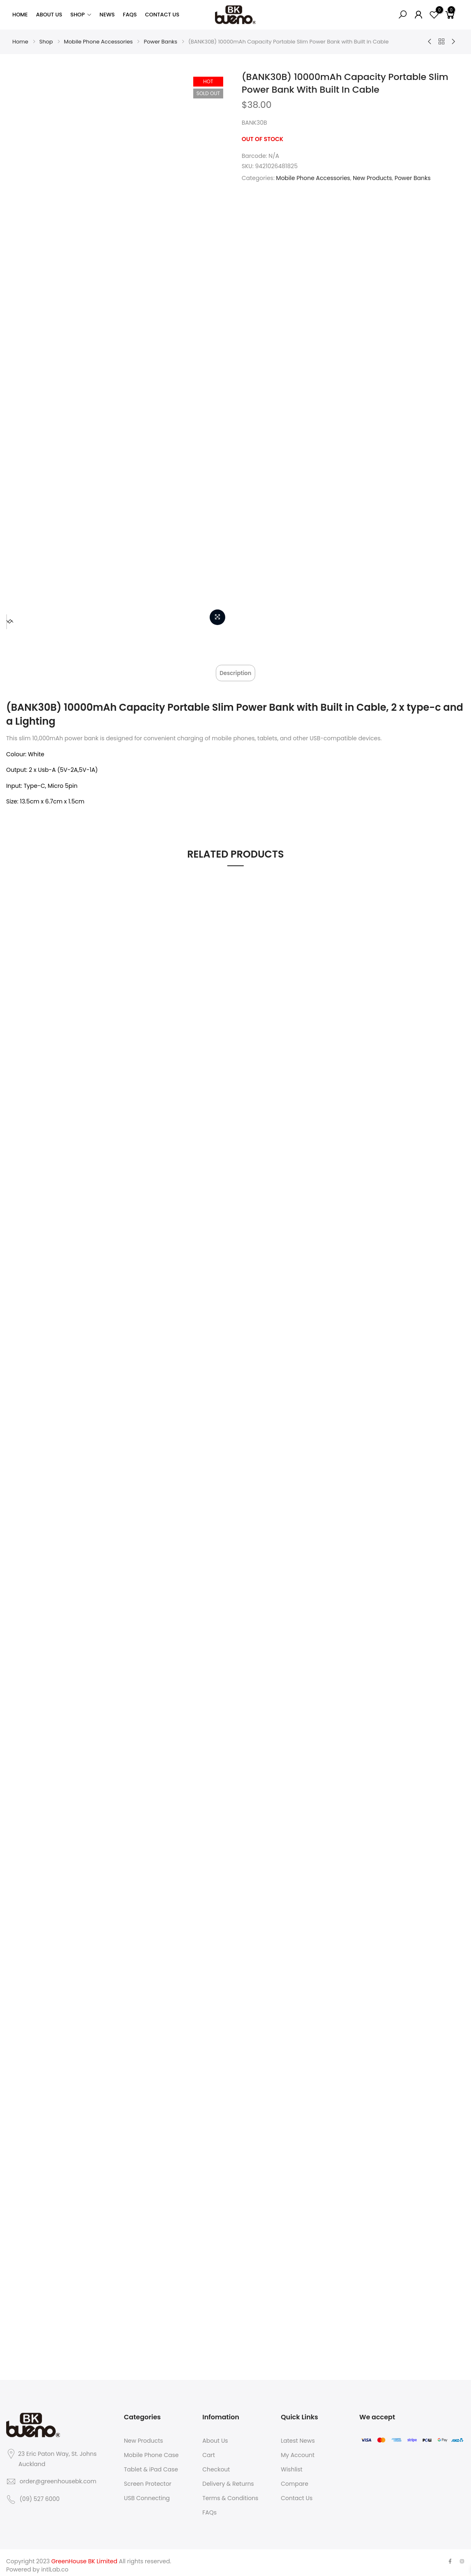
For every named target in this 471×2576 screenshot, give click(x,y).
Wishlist (292, 2464)
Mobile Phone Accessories (98, 42)
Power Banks (160, 42)
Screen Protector (147, 2478)
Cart (208, 2449)
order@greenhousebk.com (58, 2476)
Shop (78, 14)
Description (235, 670)
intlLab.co (54, 2564)
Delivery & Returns (228, 2478)
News (107, 14)
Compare (295, 2478)
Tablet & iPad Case (151, 2464)
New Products (372, 178)
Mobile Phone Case (151, 2449)
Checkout (216, 2464)
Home (20, 14)
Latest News (298, 2435)
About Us (49, 14)
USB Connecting (147, 2492)
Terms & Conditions (230, 2492)
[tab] (235, 670)
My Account (298, 2449)
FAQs (130, 14)
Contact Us (162, 14)
